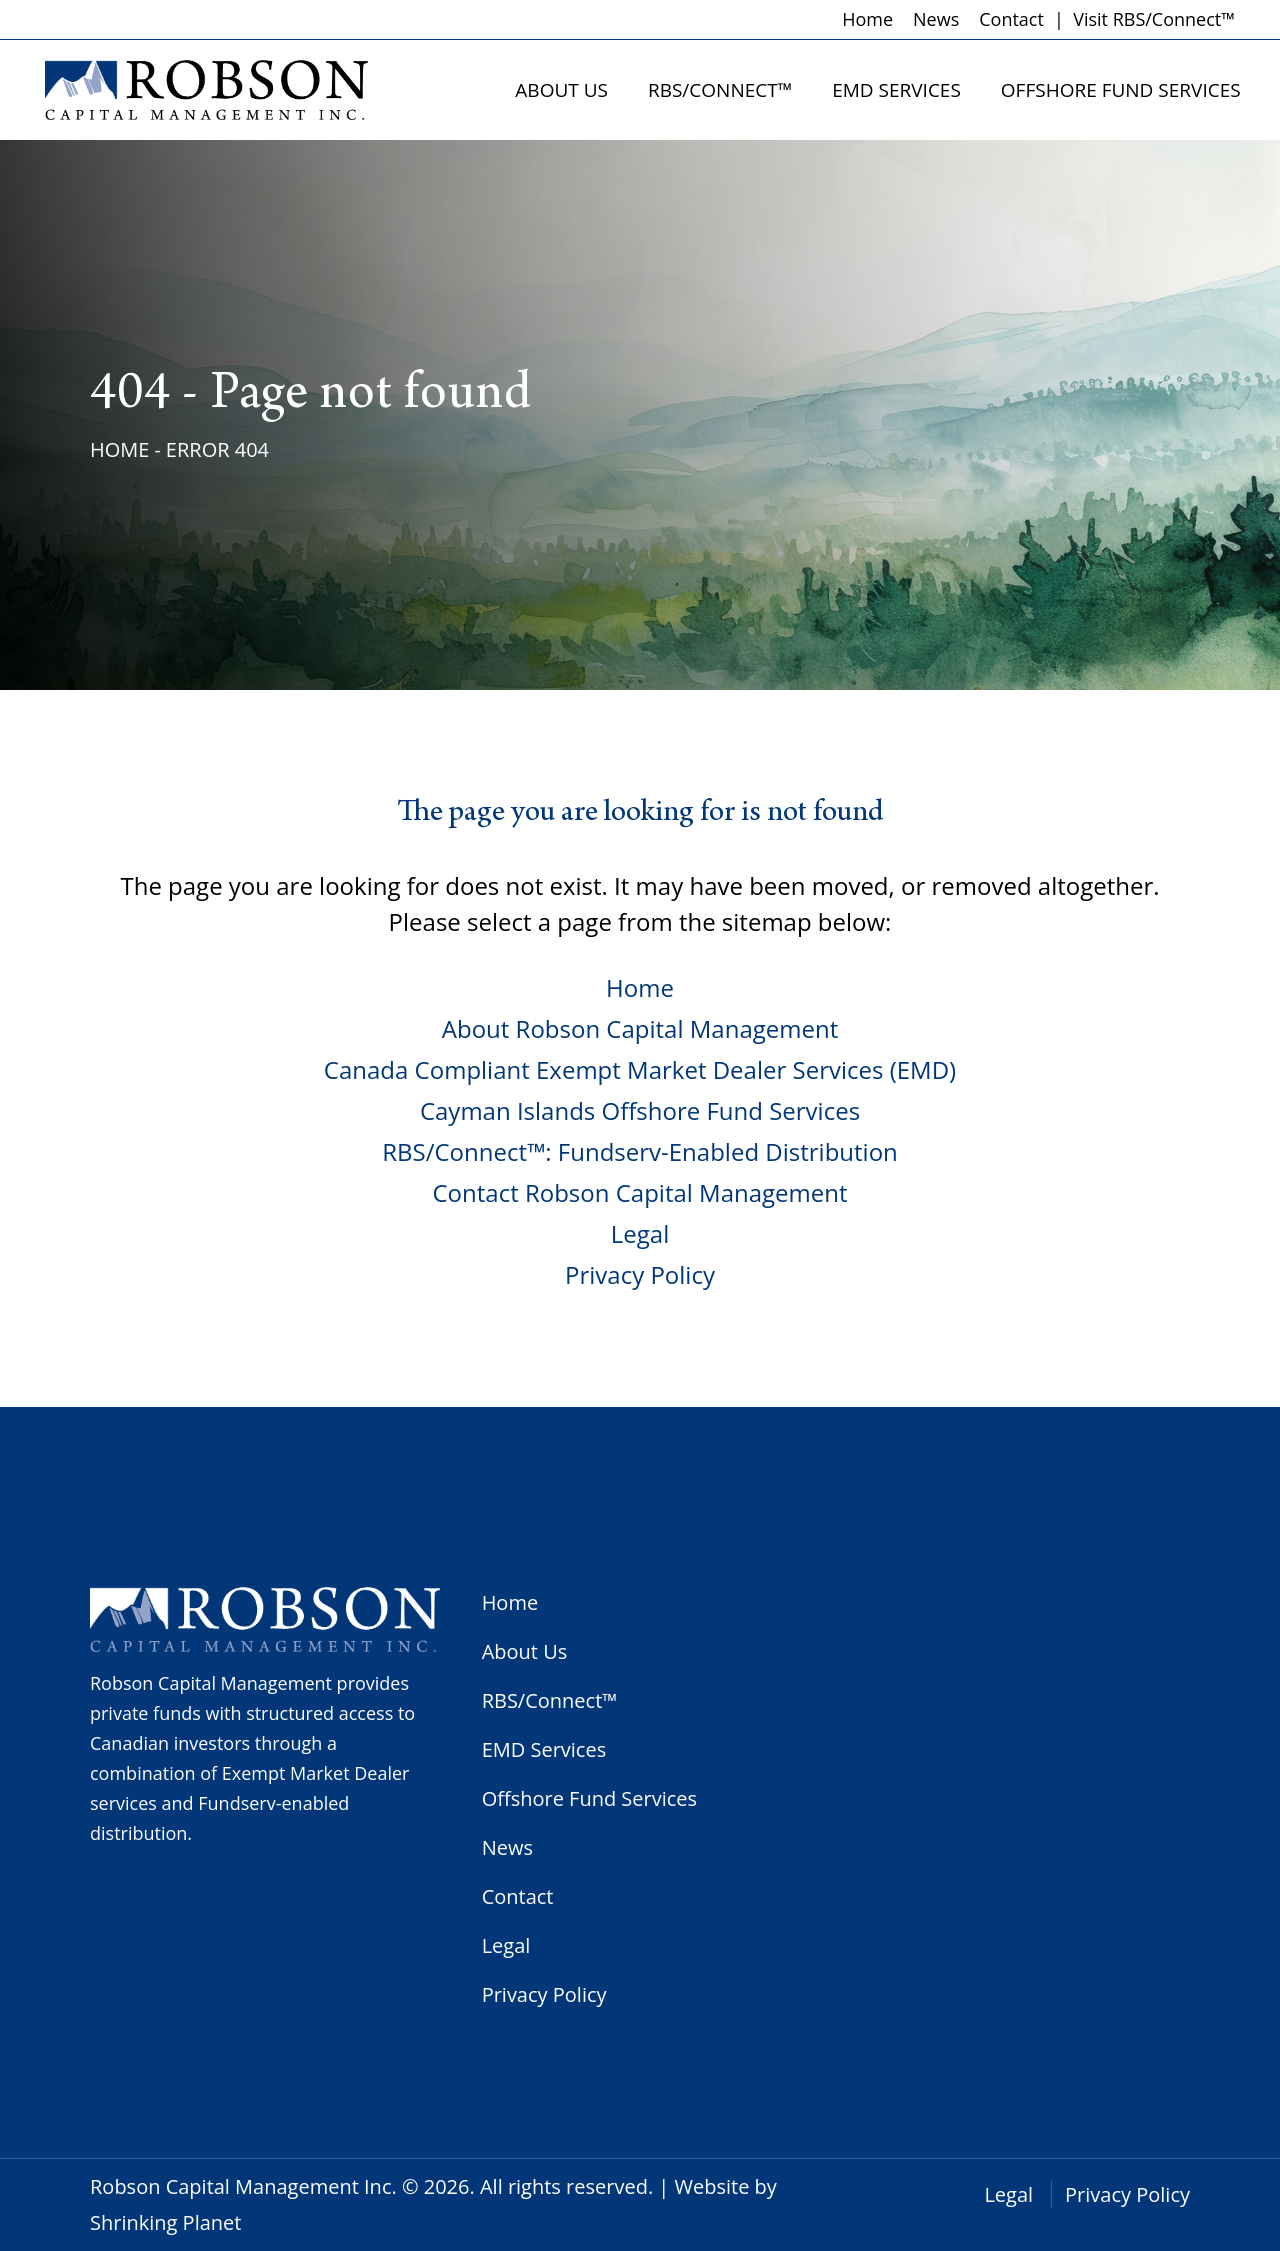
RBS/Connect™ (550, 1700)
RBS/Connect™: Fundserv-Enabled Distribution (640, 1151)
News (936, 19)
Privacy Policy (640, 1274)
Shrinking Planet (165, 2222)
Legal (640, 1233)
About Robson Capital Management (640, 1028)
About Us (525, 1651)
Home (867, 19)
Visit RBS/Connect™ (1154, 19)
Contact (1011, 19)
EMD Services (544, 1749)
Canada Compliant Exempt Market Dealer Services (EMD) (640, 1069)
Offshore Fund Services (589, 1798)
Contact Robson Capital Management (639, 1192)
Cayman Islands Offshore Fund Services (640, 1110)
